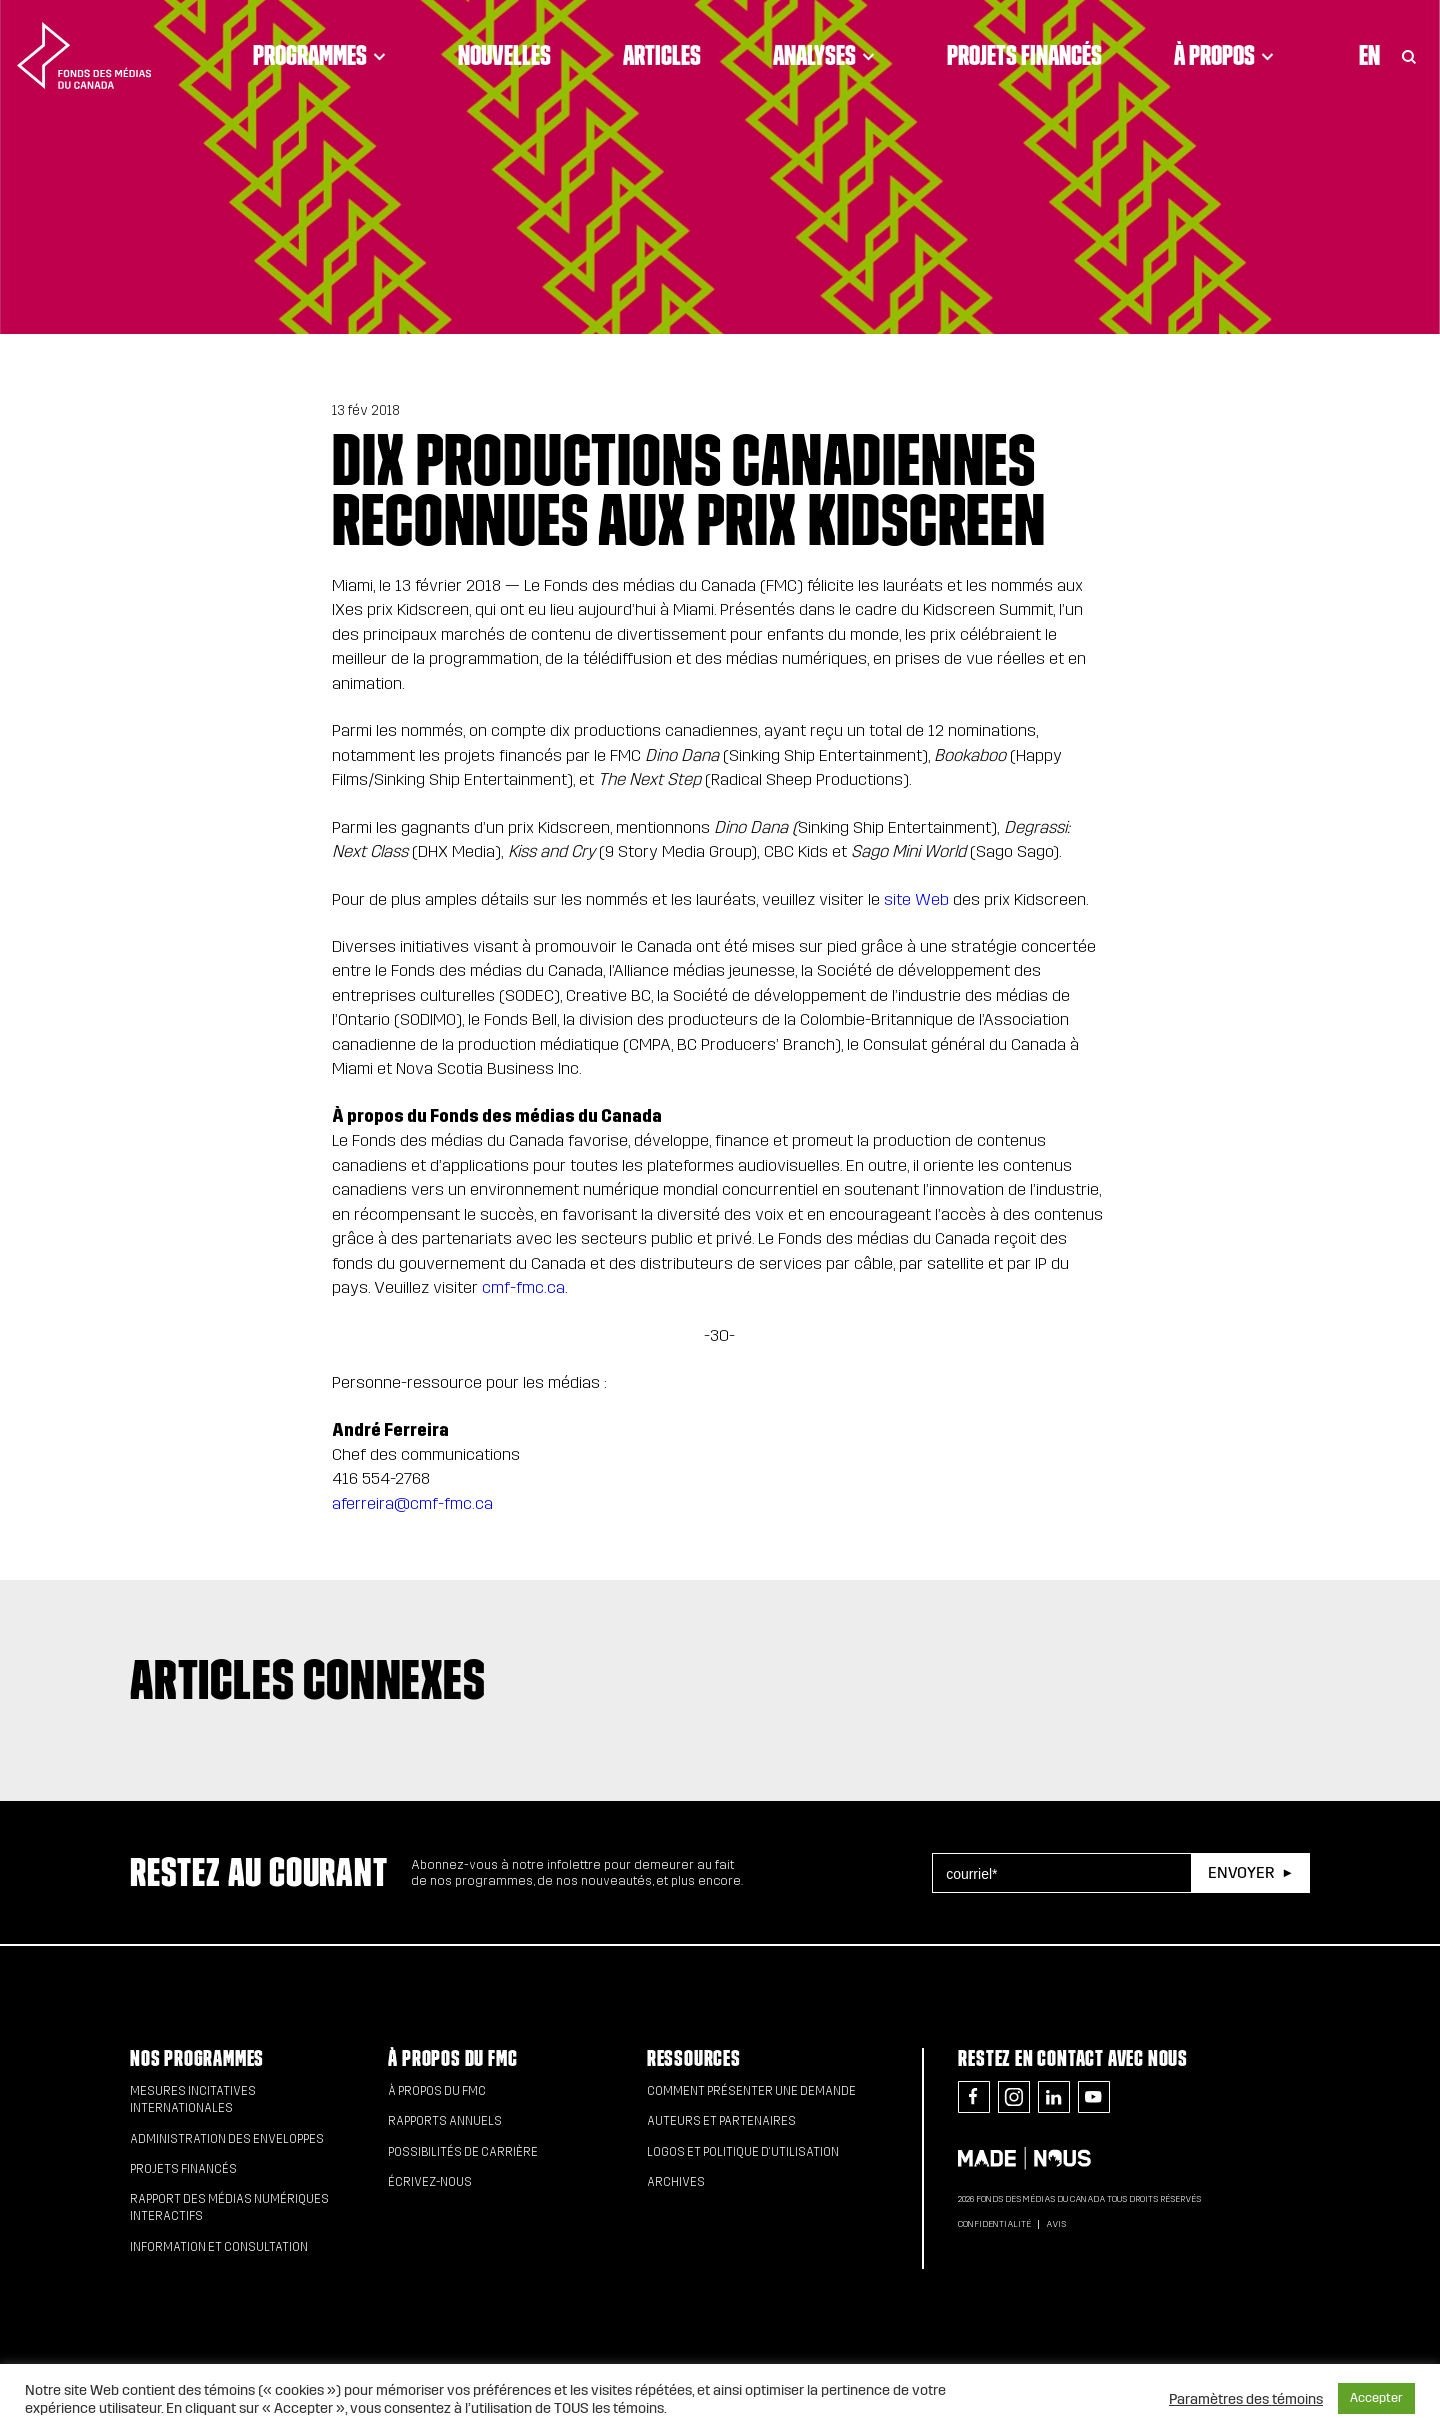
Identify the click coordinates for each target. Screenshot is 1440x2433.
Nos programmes (197, 2058)
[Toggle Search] (1409, 55)
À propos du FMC (452, 2058)
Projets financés (1024, 55)
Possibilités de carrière (463, 2152)
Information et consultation (219, 2247)
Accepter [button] (1376, 2398)
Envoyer (1241, 1872)
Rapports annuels (445, 2121)
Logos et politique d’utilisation (743, 2152)
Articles (662, 55)
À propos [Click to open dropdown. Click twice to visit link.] (1224, 55)
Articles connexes (308, 1679)
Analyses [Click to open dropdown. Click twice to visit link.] (824, 55)
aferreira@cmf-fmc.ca (412, 1503)
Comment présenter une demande (751, 2091)
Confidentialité (994, 2224)
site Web (916, 899)
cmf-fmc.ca (523, 1287)
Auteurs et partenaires (721, 2121)
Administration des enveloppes (227, 2139)
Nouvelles (504, 55)
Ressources (694, 2058)
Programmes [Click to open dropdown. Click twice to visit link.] (319, 55)
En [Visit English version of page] (1369, 55)
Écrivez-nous (430, 2182)
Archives (676, 2182)
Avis (1056, 2224)
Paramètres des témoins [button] (1246, 2399)
